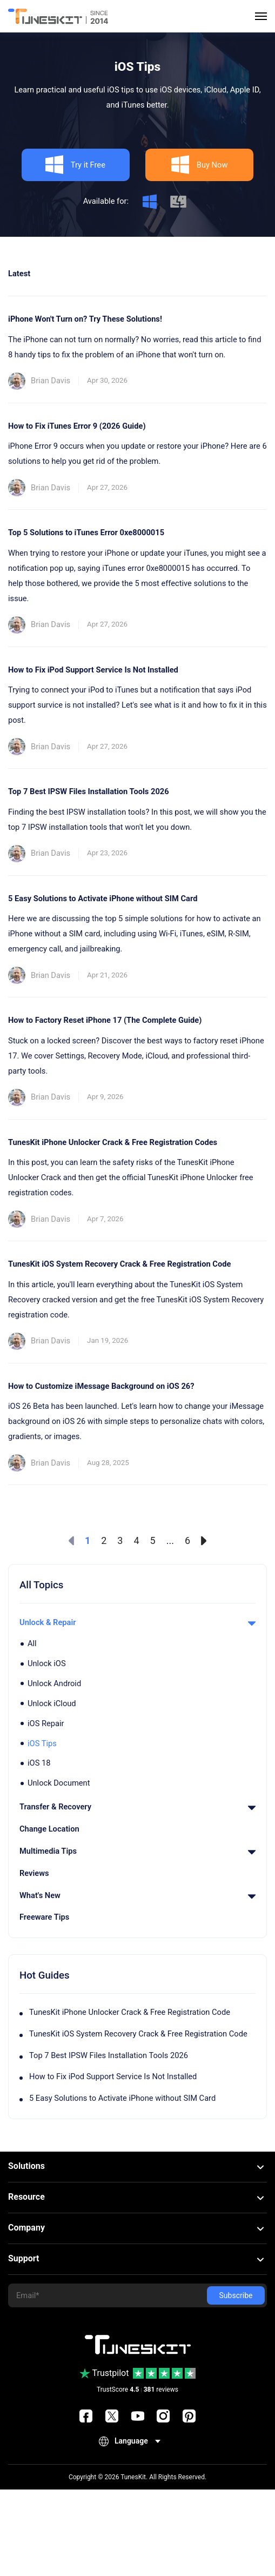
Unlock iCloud (52, 1703)
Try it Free (75, 164)
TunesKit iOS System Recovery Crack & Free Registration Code (138, 2034)
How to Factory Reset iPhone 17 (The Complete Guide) (105, 1020)
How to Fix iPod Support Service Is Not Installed (113, 2076)
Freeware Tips (44, 1917)
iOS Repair (46, 1723)
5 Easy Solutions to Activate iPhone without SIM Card (122, 2098)
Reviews (34, 1873)
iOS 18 (39, 1763)
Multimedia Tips (137, 1851)
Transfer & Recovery (137, 1807)
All (32, 1643)
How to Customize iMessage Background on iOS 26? (101, 1386)
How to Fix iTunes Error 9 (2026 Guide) (77, 426)
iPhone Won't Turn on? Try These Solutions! (85, 319)
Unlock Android (54, 1683)
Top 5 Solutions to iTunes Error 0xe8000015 (86, 532)
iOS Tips (42, 1743)
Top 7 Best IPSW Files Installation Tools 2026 (108, 2055)
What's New (137, 1895)
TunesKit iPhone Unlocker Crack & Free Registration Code (129, 2012)
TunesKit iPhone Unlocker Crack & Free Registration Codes (112, 1142)
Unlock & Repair (137, 1622)
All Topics (41, 1585)
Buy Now (199, 164)
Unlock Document (59, 1783)
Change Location (49, 1829)
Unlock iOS (47, 1663)
